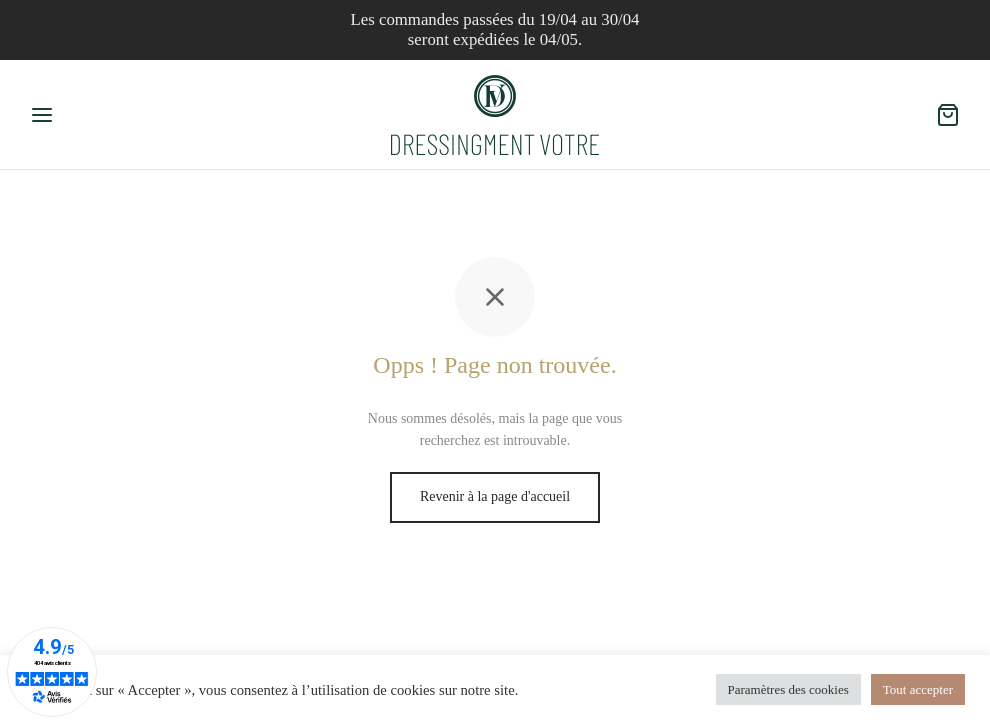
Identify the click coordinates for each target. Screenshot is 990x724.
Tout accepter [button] (918, 689)
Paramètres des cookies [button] (788, 689)
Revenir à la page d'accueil (495, 496)
